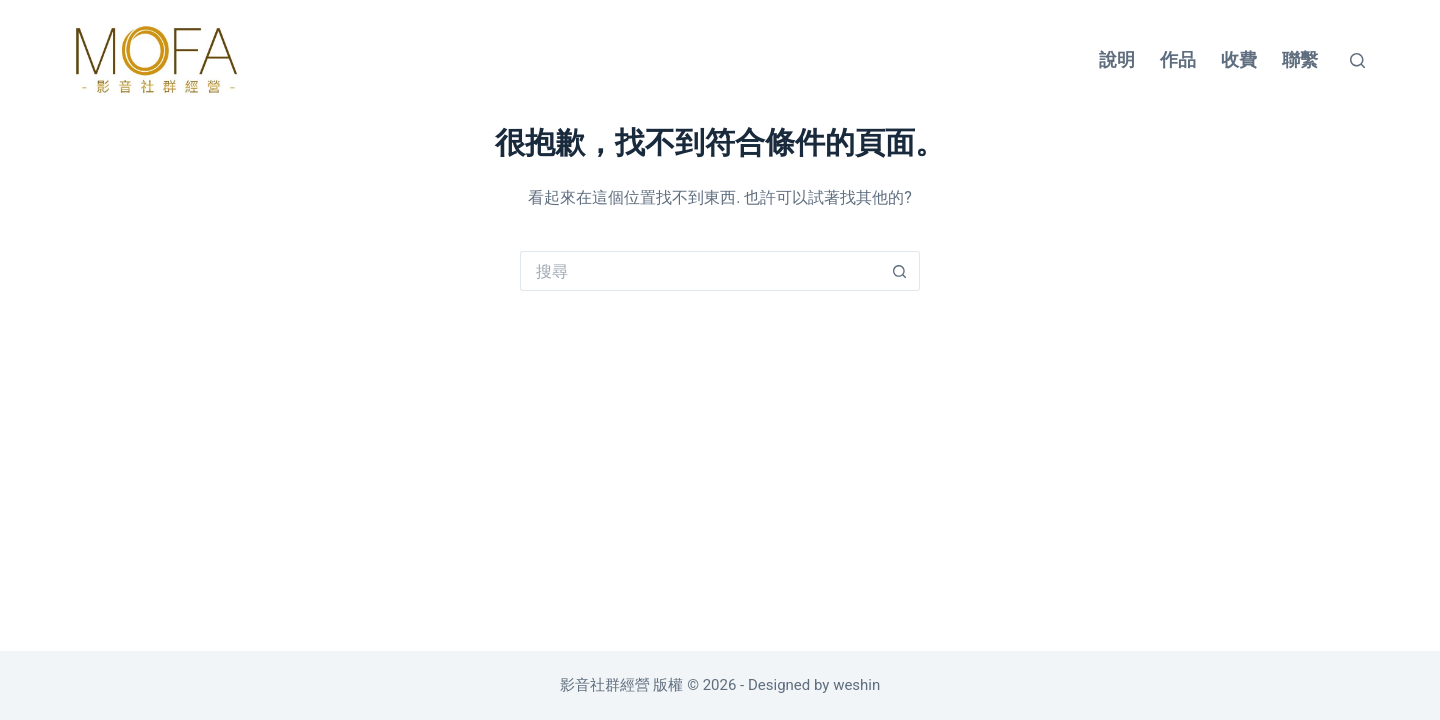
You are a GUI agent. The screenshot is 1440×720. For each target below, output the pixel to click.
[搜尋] (1357, 60)
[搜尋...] (700, 271)
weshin (856, 685)
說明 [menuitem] (1117, 59)
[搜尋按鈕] (900, 271)
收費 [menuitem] (1239, 59)
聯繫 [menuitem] (1300, 59)
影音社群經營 (607, 685)
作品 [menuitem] (1178, 59)
